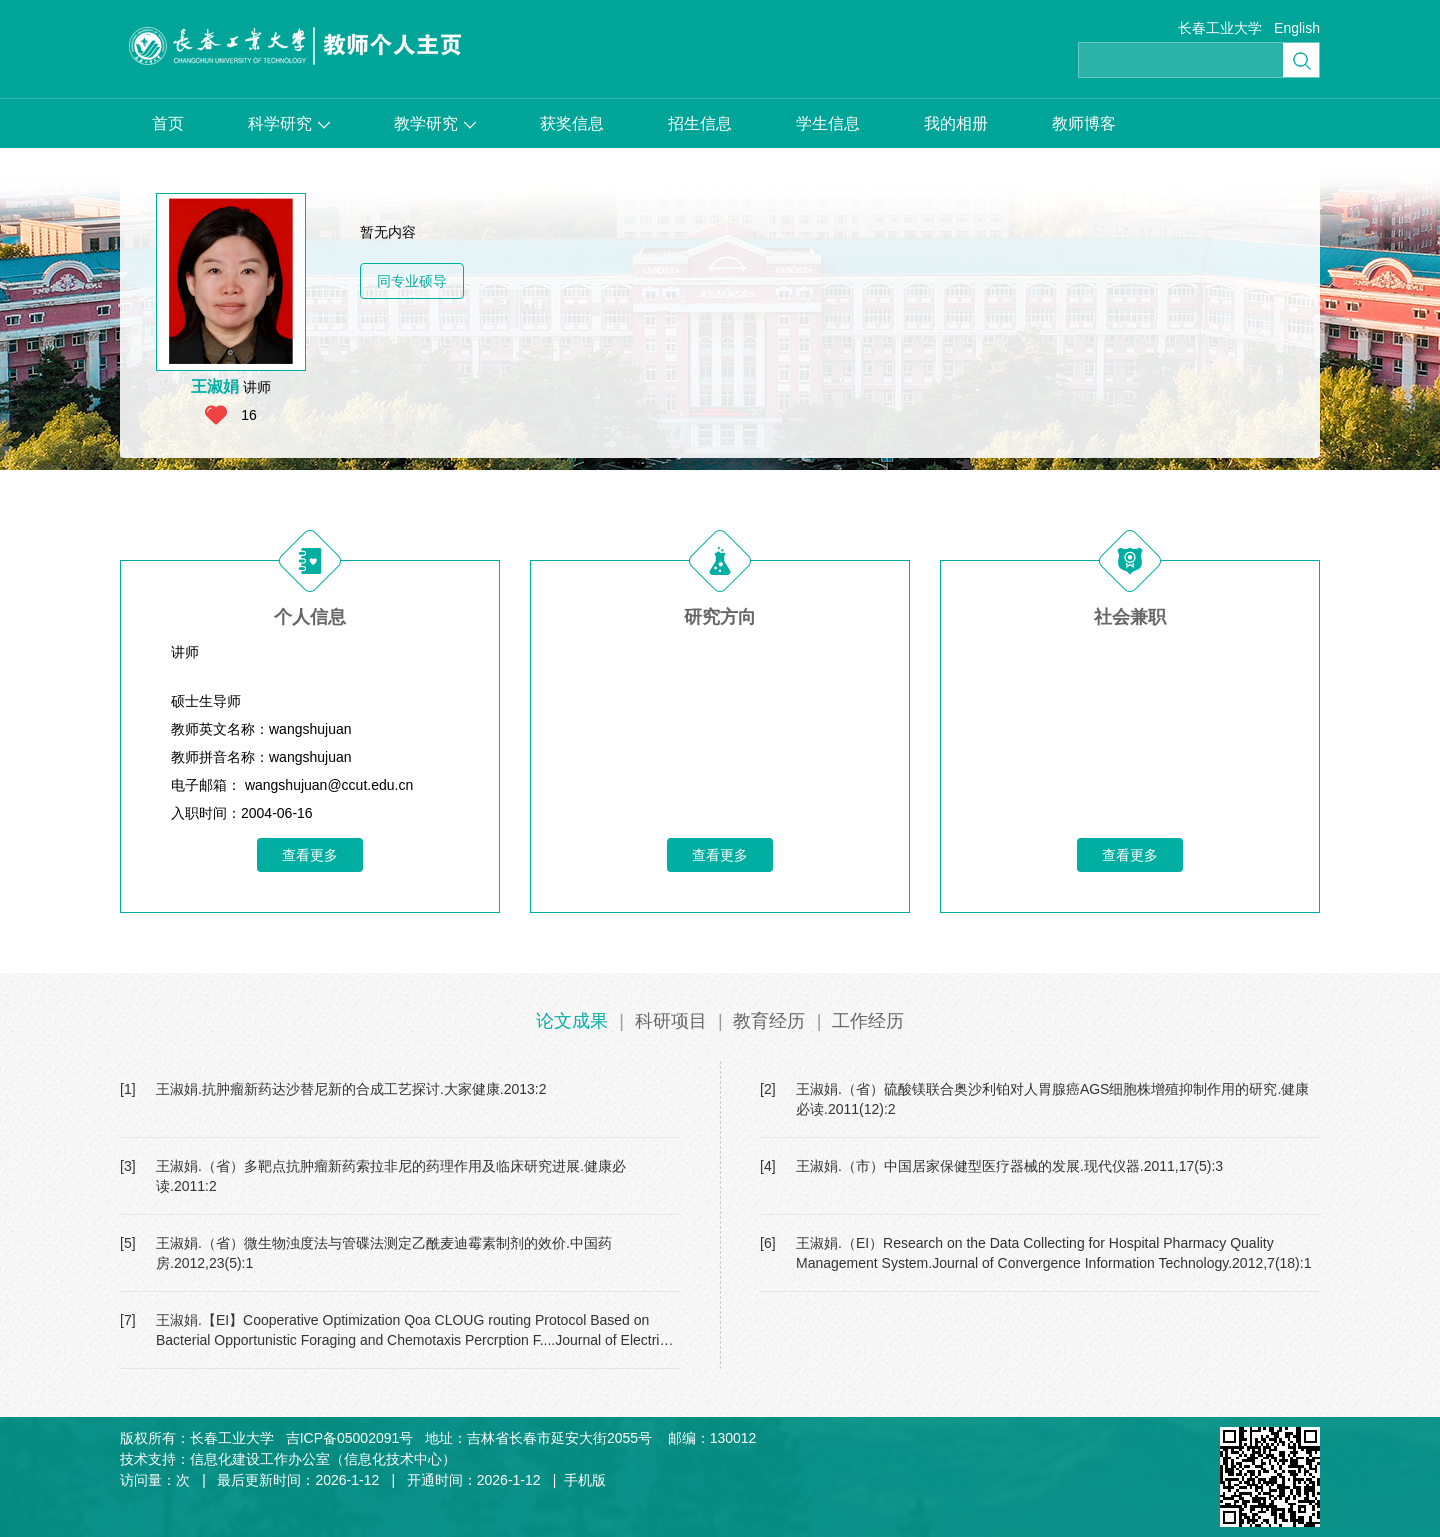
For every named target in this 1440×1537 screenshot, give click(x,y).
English (1297, 28)
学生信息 (828, 123)
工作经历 (868, 1021)
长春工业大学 (1220, 28)
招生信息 (700, 123)
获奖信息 (572, 123)
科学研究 (289, 123)
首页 (168, 123)
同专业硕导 (412, 281)
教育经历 (769, 1021)
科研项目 (671, 1021)
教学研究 (435, 123)
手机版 (585, 1480)
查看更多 (310, 855)
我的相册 (956, 123)
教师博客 (1084, 123)
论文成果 (572, 1021)
